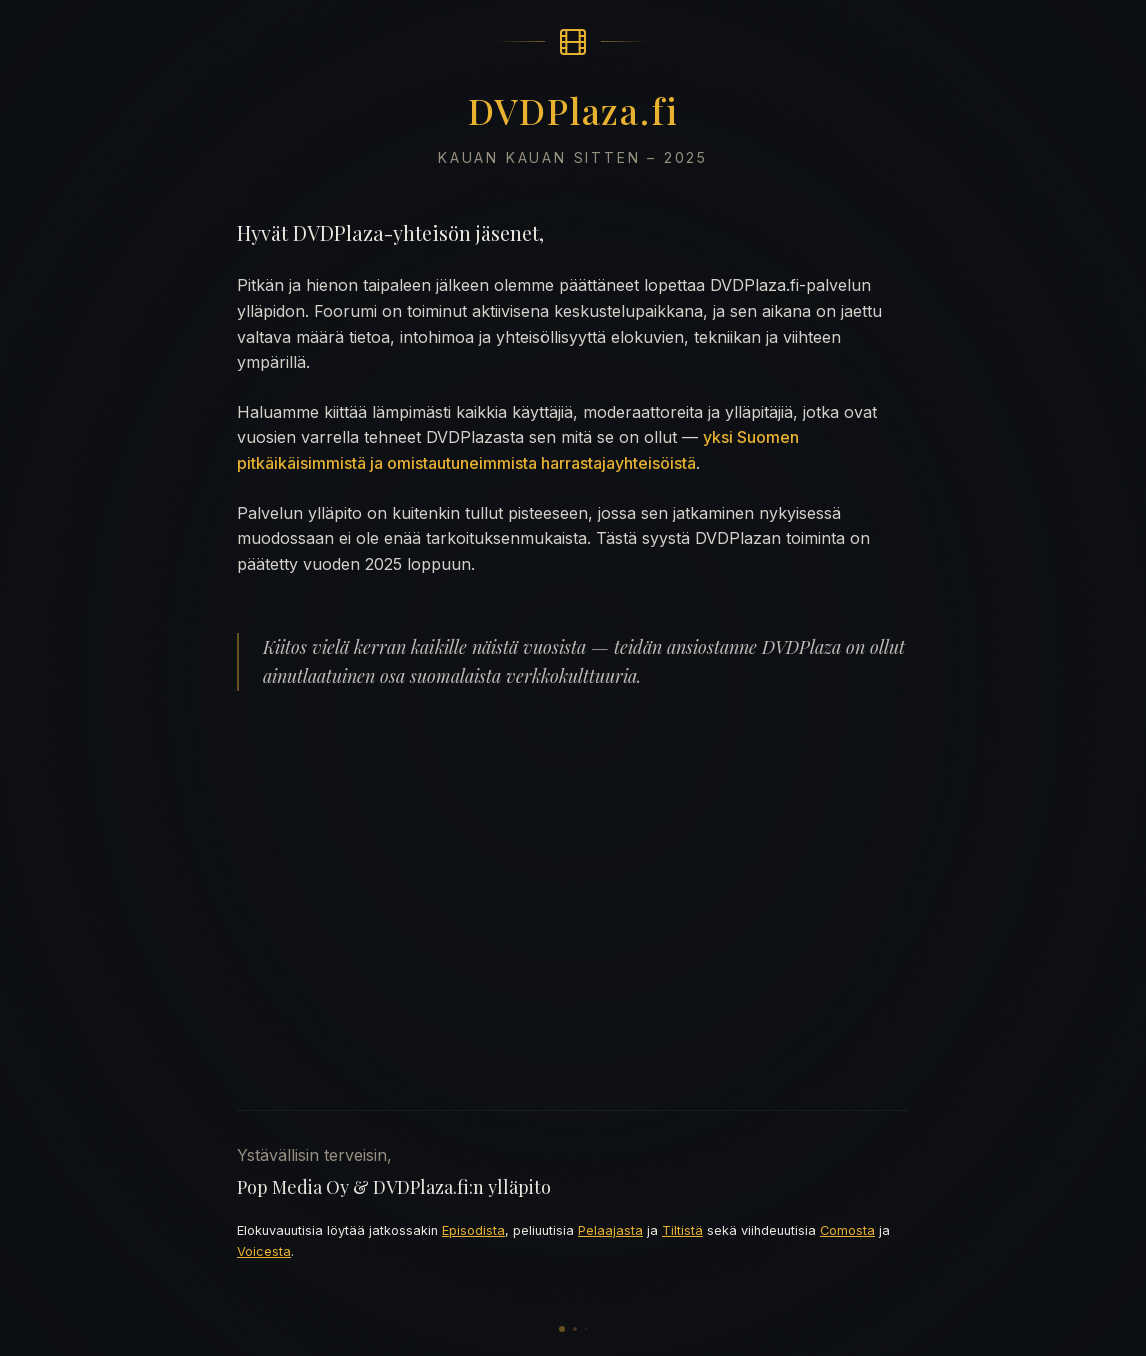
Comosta (847, 1230)
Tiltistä (682, 1230)
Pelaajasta (610, 1230)
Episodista (473, 1230)
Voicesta (264, 1251)
